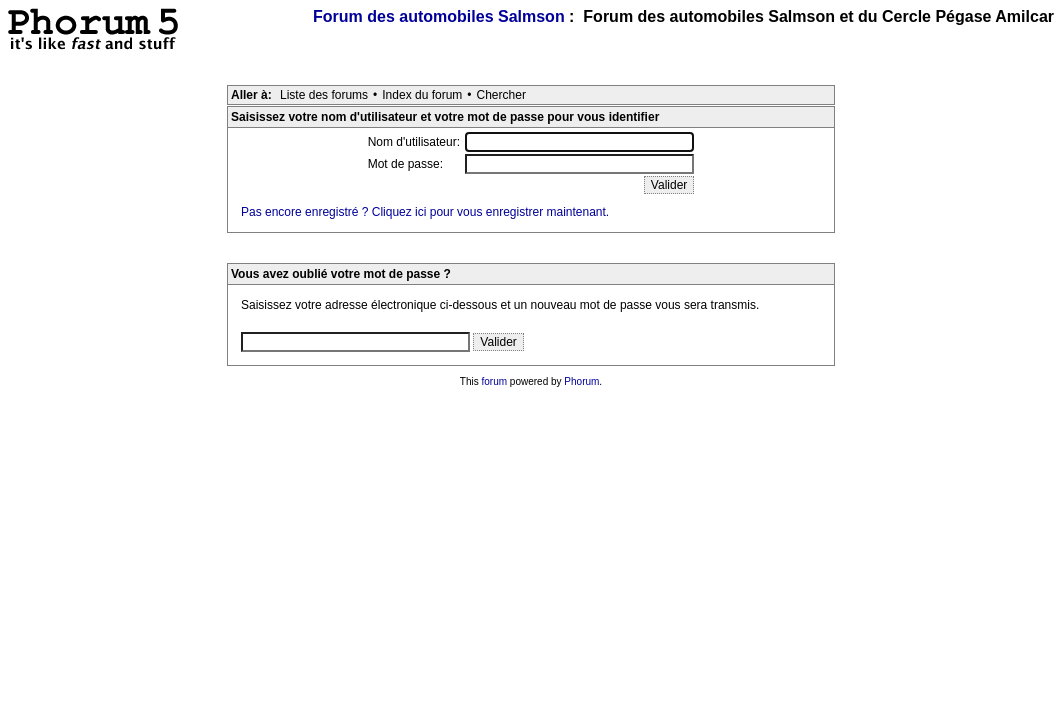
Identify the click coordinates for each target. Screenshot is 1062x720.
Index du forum (422, 95)
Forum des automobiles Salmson (439, 16)
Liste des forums (324, 95)
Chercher (501, 95)
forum (495, 381)
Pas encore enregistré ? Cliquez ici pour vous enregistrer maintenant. (425, 212)
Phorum (581, 381)
